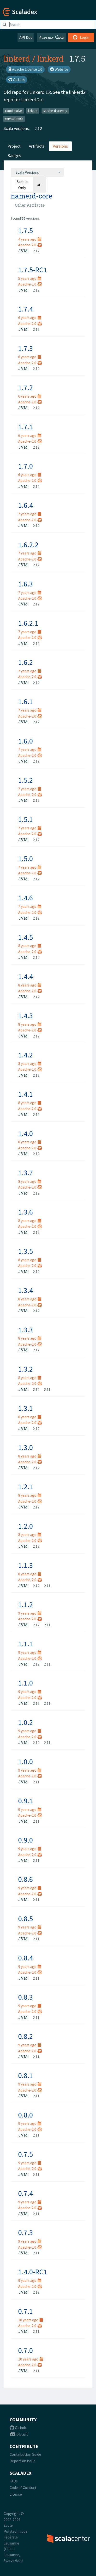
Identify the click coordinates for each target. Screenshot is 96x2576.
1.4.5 (25, 937)
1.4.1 (25, 1094)
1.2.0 (25, 1526)
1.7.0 (25, 466)
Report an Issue (22, 2460)
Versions (60, 146)
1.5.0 (25, 858)
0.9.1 (25, 1800)
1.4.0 (25, 1133)
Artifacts (37, 146)
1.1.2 (25, 1604)
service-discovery (55, 110)
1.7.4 (25, 308)
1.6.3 (25, 583)
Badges (14, 155)
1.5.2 (25, 780)
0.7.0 (25, 2350)
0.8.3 (25, 1997)
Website (59, 69)
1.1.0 (25, 1682)
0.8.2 (25, 2036)
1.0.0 (25, 1761)
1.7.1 (25, 426)
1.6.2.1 (28, 623)
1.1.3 (25, 1565)
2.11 (47, 1389)
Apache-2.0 (30, 244)
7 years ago (29, 513)
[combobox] (37, 172)
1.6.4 (25, 505)
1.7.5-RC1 (32, 269)
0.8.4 (25, 1957)
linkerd (17, 58)
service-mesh (14, 119)
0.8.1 (25, 2075)
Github (18, 2427)
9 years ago (29, 1613)
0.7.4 (25, 2193)
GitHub (16, 79)
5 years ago (29, 278)
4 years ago (29, 239)
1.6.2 (25, 662)
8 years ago (29, 945)
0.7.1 (25, 2311)
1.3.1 (25, 1408)
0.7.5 (25, 2154)
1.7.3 (25, 348)
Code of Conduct (23, 2487)
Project (14, 146)
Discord (19, 2434)
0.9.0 (25, 1840)
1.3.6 (25, 1211)
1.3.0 (25, 1447)
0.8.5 (25, 1918)
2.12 (38, 128)
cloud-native (13, 110)
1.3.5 (25, 1251)
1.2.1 (25, 1486)
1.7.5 (25, 230)
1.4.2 (25, 1054)
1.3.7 (25, 1172)
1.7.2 (25, 387)
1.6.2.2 (28, 544)
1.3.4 (25, 1290)
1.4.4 (25, 976)
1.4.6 (25, 897)
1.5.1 (25, 819)
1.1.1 (25, 1643)
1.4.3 (25, 1015)
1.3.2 (25, 1369)
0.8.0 (25, 2114)
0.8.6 (25, 1879)
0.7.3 (25, 2232)
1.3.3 (25, 1329)
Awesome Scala (51, 37)
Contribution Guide (25, 2454)
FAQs (14, 2481)
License (16, 2494)
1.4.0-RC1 (32, 2271)
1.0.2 (25, 1722)
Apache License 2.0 (25, 69)
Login (81, 37)
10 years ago (30, 2319)
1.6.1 (25, 701)
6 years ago (29, 317)
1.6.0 (25, 740)
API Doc (25, 37)
